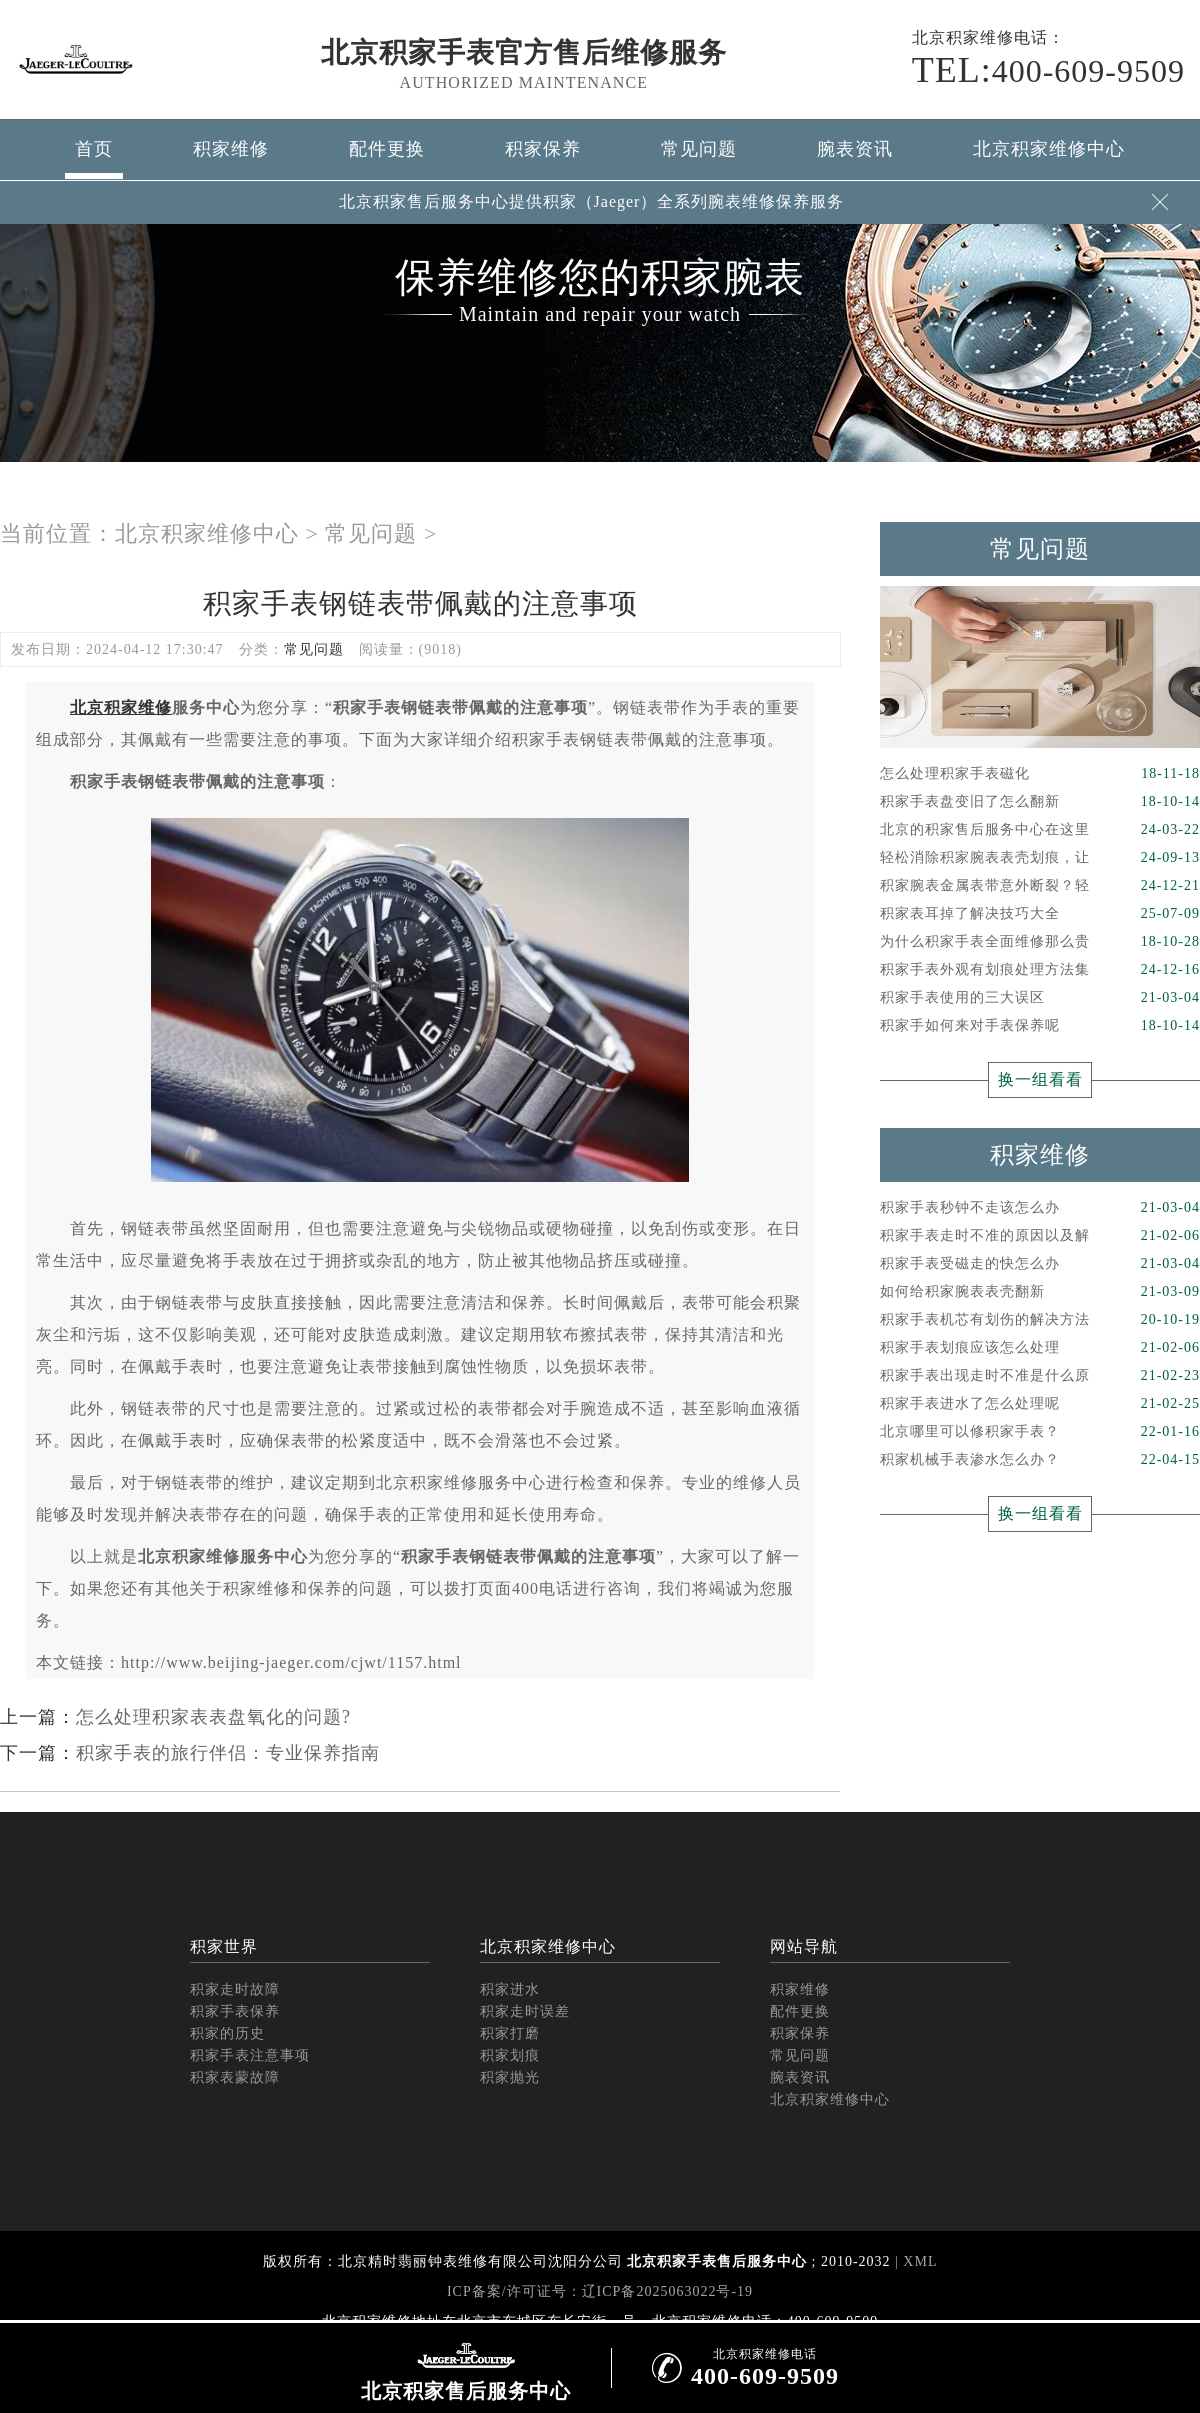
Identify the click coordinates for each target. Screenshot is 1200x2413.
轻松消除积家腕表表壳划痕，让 (1040, 858)
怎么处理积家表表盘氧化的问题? (213, 1717)
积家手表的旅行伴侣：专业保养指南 (228, 1753)
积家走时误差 (525, 2011)
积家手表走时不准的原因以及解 (1040, 1236)
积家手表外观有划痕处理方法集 (1040, 970)
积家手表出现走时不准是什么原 (1040, 1376)
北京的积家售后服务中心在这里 (1040, 830)
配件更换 (387, 149)
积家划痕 (510, 2055)
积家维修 (231, 149)
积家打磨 (510, 2033)
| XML (914, 2261)
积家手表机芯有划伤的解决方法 (1040, 1320)
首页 (94, 149)
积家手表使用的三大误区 (1040, 998)
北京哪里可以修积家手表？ (1040, 1432)
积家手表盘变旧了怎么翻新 (1040, 802)
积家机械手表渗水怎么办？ (1040, 1460)
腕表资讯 (855, 149)
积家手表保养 (235, 2011)
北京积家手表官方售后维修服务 (524, 52)
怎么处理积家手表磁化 (1040, 774)
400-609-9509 (1048, 70)
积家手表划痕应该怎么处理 (1040, 1348)
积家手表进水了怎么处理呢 (1040, 1404)
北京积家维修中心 (1049, 149)
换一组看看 (1040, 1079)
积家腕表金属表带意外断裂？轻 (1040, 886)
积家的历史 (227, 2033)
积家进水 (510, 1989)
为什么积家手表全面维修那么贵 (1040, 942)
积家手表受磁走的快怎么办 (1040, 1264)
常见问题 (699, 149)
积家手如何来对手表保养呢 (1040, 1026)
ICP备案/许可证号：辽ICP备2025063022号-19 (600, 2291)
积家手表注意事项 (250, 2055)
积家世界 (224, 1946)
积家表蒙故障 (235, 2077)
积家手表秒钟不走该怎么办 (1040, 1208)
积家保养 (543, 149)
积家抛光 (510, 2077)
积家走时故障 (235, 1989)
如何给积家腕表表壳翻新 (1040, 1292)
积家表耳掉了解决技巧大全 (1040, 914)
